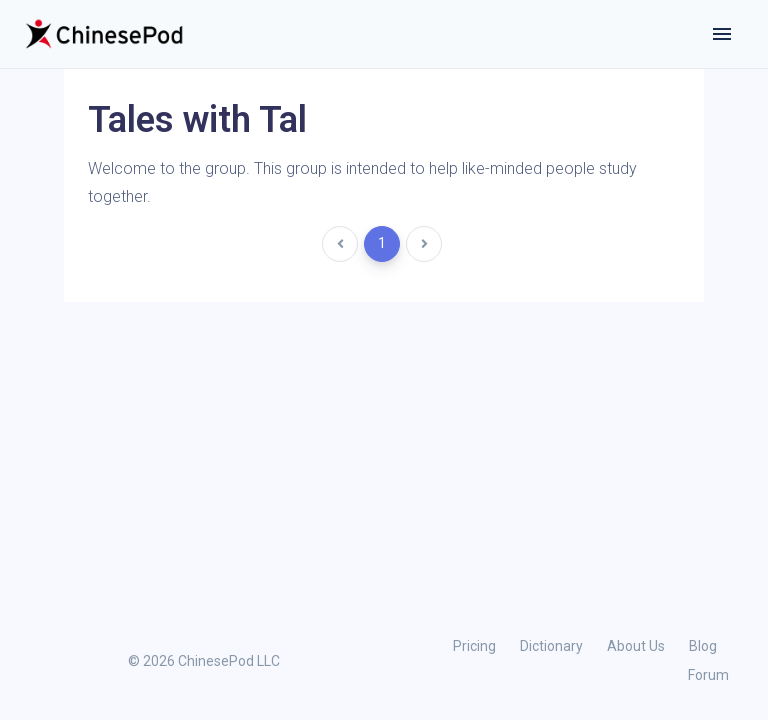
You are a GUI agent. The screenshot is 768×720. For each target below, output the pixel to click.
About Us (636, 646)
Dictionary (551, 646)
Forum (708, 675)
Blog (703, 646)
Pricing (474, 646)
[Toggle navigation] (722, 34)
